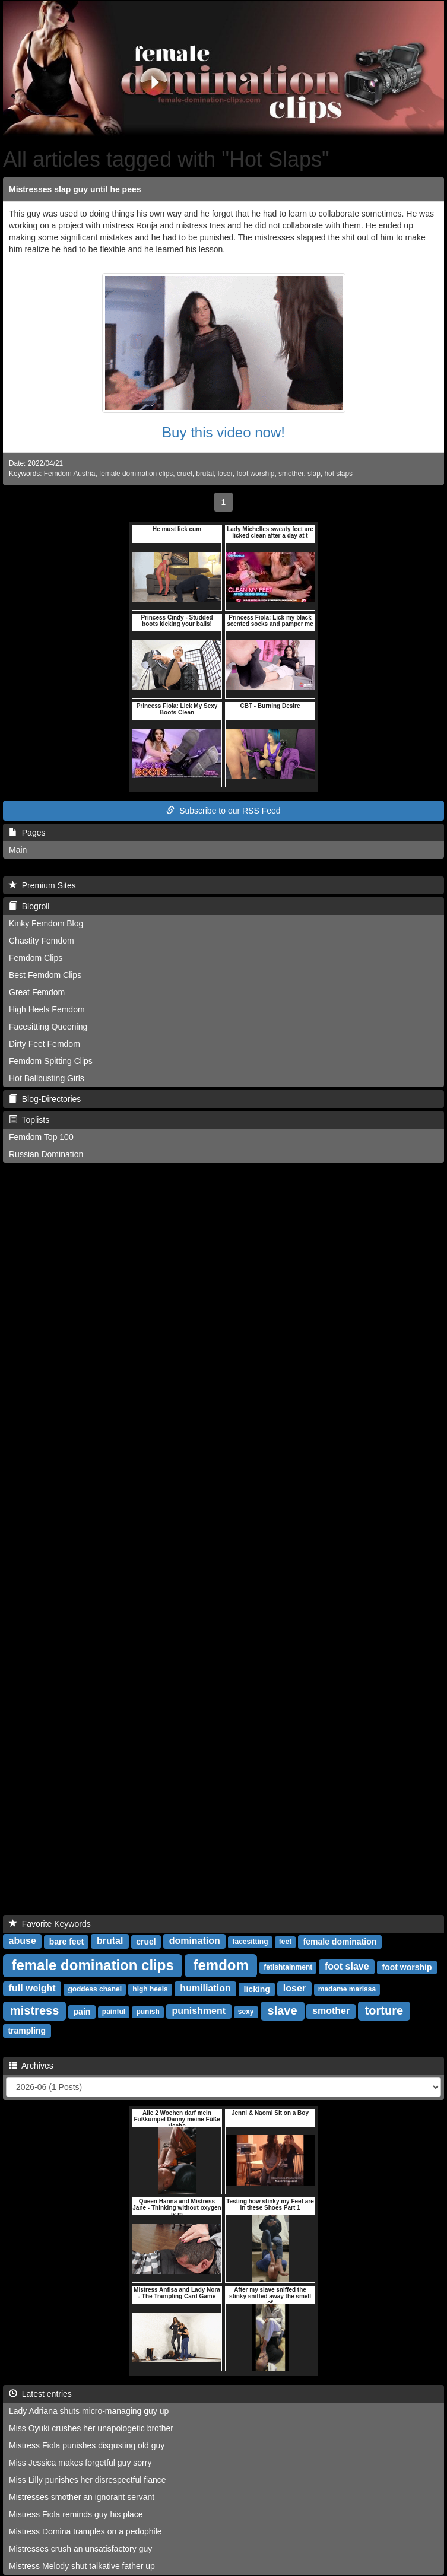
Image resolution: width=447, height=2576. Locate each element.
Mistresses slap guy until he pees (75, 189)
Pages (27, 832)
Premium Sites (42, 885)
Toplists (29, 1120)
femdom (220, 1965)
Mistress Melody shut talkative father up (82, 2566)
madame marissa (347, 1990)
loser (225, 473)
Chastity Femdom (41, 940)
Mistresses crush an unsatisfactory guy (80, 2548)
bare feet (66, 1941)
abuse (22, 1941)
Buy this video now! (223, 432)
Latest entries (40, 2394)
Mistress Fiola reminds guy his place (76, 2514)
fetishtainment (288, 1968)
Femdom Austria (70, 473)
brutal (205, 473)
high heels (149, 1990)
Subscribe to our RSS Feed (223, 810)
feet (285, 1942)
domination (194, 1941)
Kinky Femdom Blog (46, 923)
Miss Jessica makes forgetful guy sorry (80, 2462)
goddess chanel (95, 1990)
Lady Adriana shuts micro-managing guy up (89, 2411)
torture (384, 2010)
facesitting (250, 1942)
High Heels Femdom (47, 1009)
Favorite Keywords (50, 1924)
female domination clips (136, 473)
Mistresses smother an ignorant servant (81, 2497)
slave (282, 2010)
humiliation (205, 1989)
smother (290, 473)
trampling (27, 2030)
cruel (184, 473)
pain (82, 2011)
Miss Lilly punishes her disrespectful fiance (87, 2480)
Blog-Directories (45, 1099)
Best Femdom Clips (45, 975)
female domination (340, 1941)
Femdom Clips (35, 958)
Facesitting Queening (48, 1026)
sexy (246, 2012)
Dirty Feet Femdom (44, 1044)
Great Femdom (37, 992)
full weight (32, 1989)
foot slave (347, 1967)
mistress (34, 2010)
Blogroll (29, 906)
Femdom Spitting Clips (51, 1061)
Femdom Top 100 (41, 1137)
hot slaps (338, 473)
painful (113, 2012)
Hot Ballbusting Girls (46, 1078)
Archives (31, 2065)
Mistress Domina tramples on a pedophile (85, 2531)
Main (18, 850)
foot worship (255, 473)
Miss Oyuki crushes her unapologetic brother (91, 2428)
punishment (199, 2011)
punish (147, 2012)
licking (257, 1989)
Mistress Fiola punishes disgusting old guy (86, 2445)
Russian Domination (46, 1154)
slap (314, 473)
